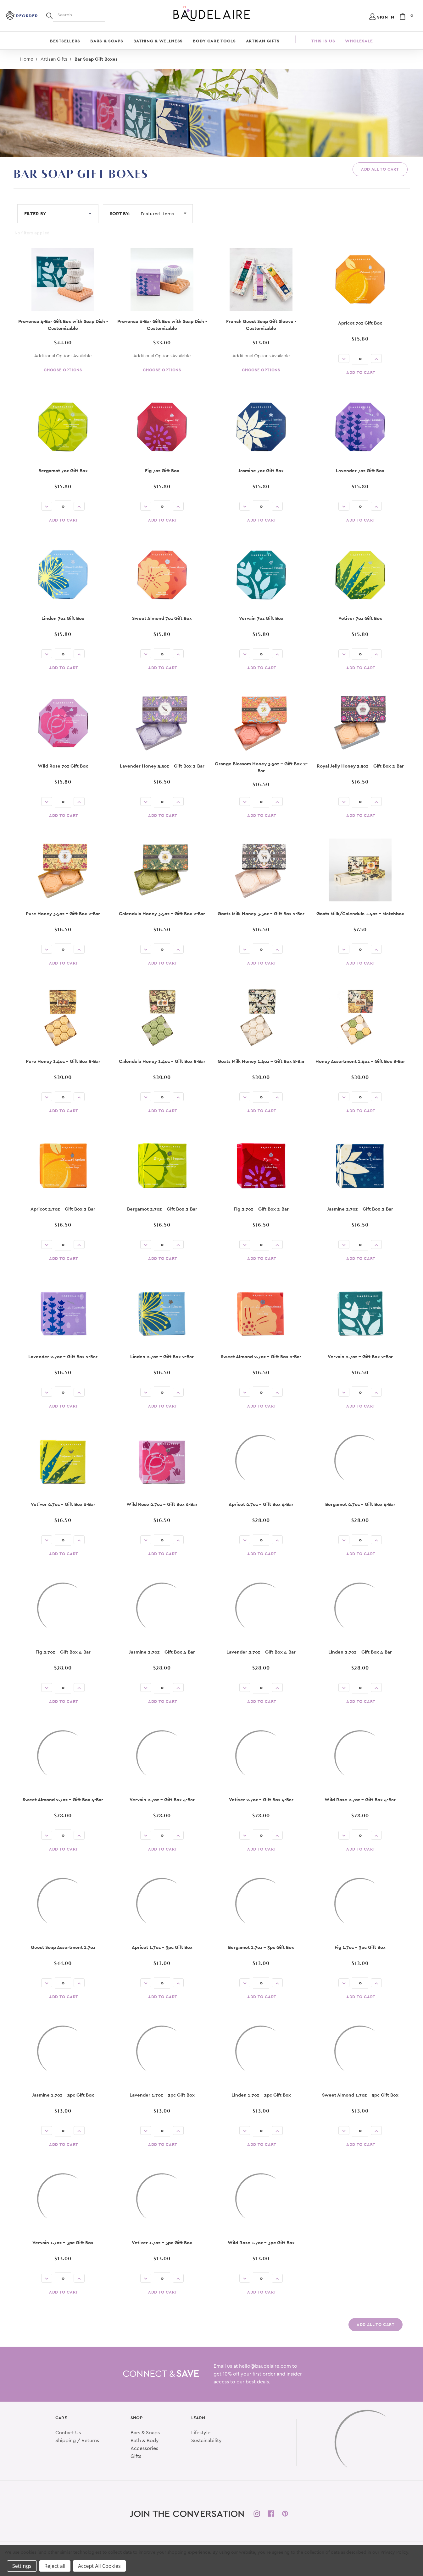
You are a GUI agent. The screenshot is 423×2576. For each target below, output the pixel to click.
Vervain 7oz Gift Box (261, 618)
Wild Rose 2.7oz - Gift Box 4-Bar (360, 1799)
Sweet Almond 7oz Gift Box (162, 618)
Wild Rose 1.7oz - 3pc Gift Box (261, 2242)
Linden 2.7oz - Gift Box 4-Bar (360, 1652)
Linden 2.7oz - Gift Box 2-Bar (162, 1356)
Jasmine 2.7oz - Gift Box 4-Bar (162, 1652)
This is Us (323, 41)
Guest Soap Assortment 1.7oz (63, 1947)
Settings (21, 2565)
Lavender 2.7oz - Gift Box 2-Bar (62, 1356)
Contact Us (68, 2427)
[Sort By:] (166, 213)
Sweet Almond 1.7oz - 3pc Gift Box (360, 2095)
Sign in (385, 17)
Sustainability (206, 2435)
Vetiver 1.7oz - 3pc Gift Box (162, 2242)
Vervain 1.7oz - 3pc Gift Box (62, 2242)
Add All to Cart (380, 169)
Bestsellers (65, 41)
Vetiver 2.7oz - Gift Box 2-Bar (63, 1504)
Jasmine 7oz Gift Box (261, 470)
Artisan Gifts (263, 41)
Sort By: (120, 213)
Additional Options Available (63, 355)
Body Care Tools (214, 41)
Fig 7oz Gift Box (162, 470)
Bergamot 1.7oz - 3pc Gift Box (261, 1947)
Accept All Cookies (99, 2565)
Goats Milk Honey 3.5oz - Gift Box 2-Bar (261, 913)
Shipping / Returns (77, 2435)
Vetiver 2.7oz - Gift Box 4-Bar (261, 1799)
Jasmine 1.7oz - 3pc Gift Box (63, 2095)
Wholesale (359, 41)
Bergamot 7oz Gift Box (63, 470)
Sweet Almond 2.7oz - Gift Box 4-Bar (63, 1799)
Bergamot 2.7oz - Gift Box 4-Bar (360, 1504)
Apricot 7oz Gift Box (360, 323)
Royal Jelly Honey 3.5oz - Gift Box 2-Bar (360, 766)
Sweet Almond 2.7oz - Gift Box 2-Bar (261, 1356)
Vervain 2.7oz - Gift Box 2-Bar (360, 1356)
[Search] (49, 15)
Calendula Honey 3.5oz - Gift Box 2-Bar (162, 913)
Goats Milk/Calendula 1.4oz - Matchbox (360, 913)
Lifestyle (200, 2427)
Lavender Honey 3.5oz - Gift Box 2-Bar (162, 766)
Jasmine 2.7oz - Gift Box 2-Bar (360, 1209)
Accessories (144, 2443)
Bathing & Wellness (158, 41)
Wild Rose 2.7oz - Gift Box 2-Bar (162, 1504)
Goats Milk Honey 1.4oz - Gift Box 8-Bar (261, 1061)
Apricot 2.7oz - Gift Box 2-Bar (63, 1209)
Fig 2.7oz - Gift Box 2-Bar (261, 1209)
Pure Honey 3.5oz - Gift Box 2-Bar (63, 913)
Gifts (136, 2451)
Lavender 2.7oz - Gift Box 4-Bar (261, 1652)
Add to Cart (361, 372)
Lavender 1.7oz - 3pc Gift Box (162, 2095)
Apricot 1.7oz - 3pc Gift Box (162, 1947)
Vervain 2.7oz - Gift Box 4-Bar (162, 1799)
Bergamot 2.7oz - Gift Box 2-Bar (162, 1209)
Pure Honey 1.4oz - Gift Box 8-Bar (63, 1061)
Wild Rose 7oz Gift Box (63, 766)
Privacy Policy (394, 2552)
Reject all (54, 2565)
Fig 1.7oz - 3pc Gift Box (360, 1947)
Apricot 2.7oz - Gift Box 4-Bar (261, 1504)
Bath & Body (145, 2435)
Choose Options (63, 370)
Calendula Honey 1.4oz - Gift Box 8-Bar (162, 1061)
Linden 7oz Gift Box (63, 618)
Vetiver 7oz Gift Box (360, 618)
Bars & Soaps (106, 41)
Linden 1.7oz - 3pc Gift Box (261, 2095)
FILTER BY (58, 213)
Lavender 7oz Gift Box (360, 470)
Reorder (27, 16)
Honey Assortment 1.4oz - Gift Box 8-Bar (360, 1061)
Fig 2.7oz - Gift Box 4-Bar (63, 1652)
